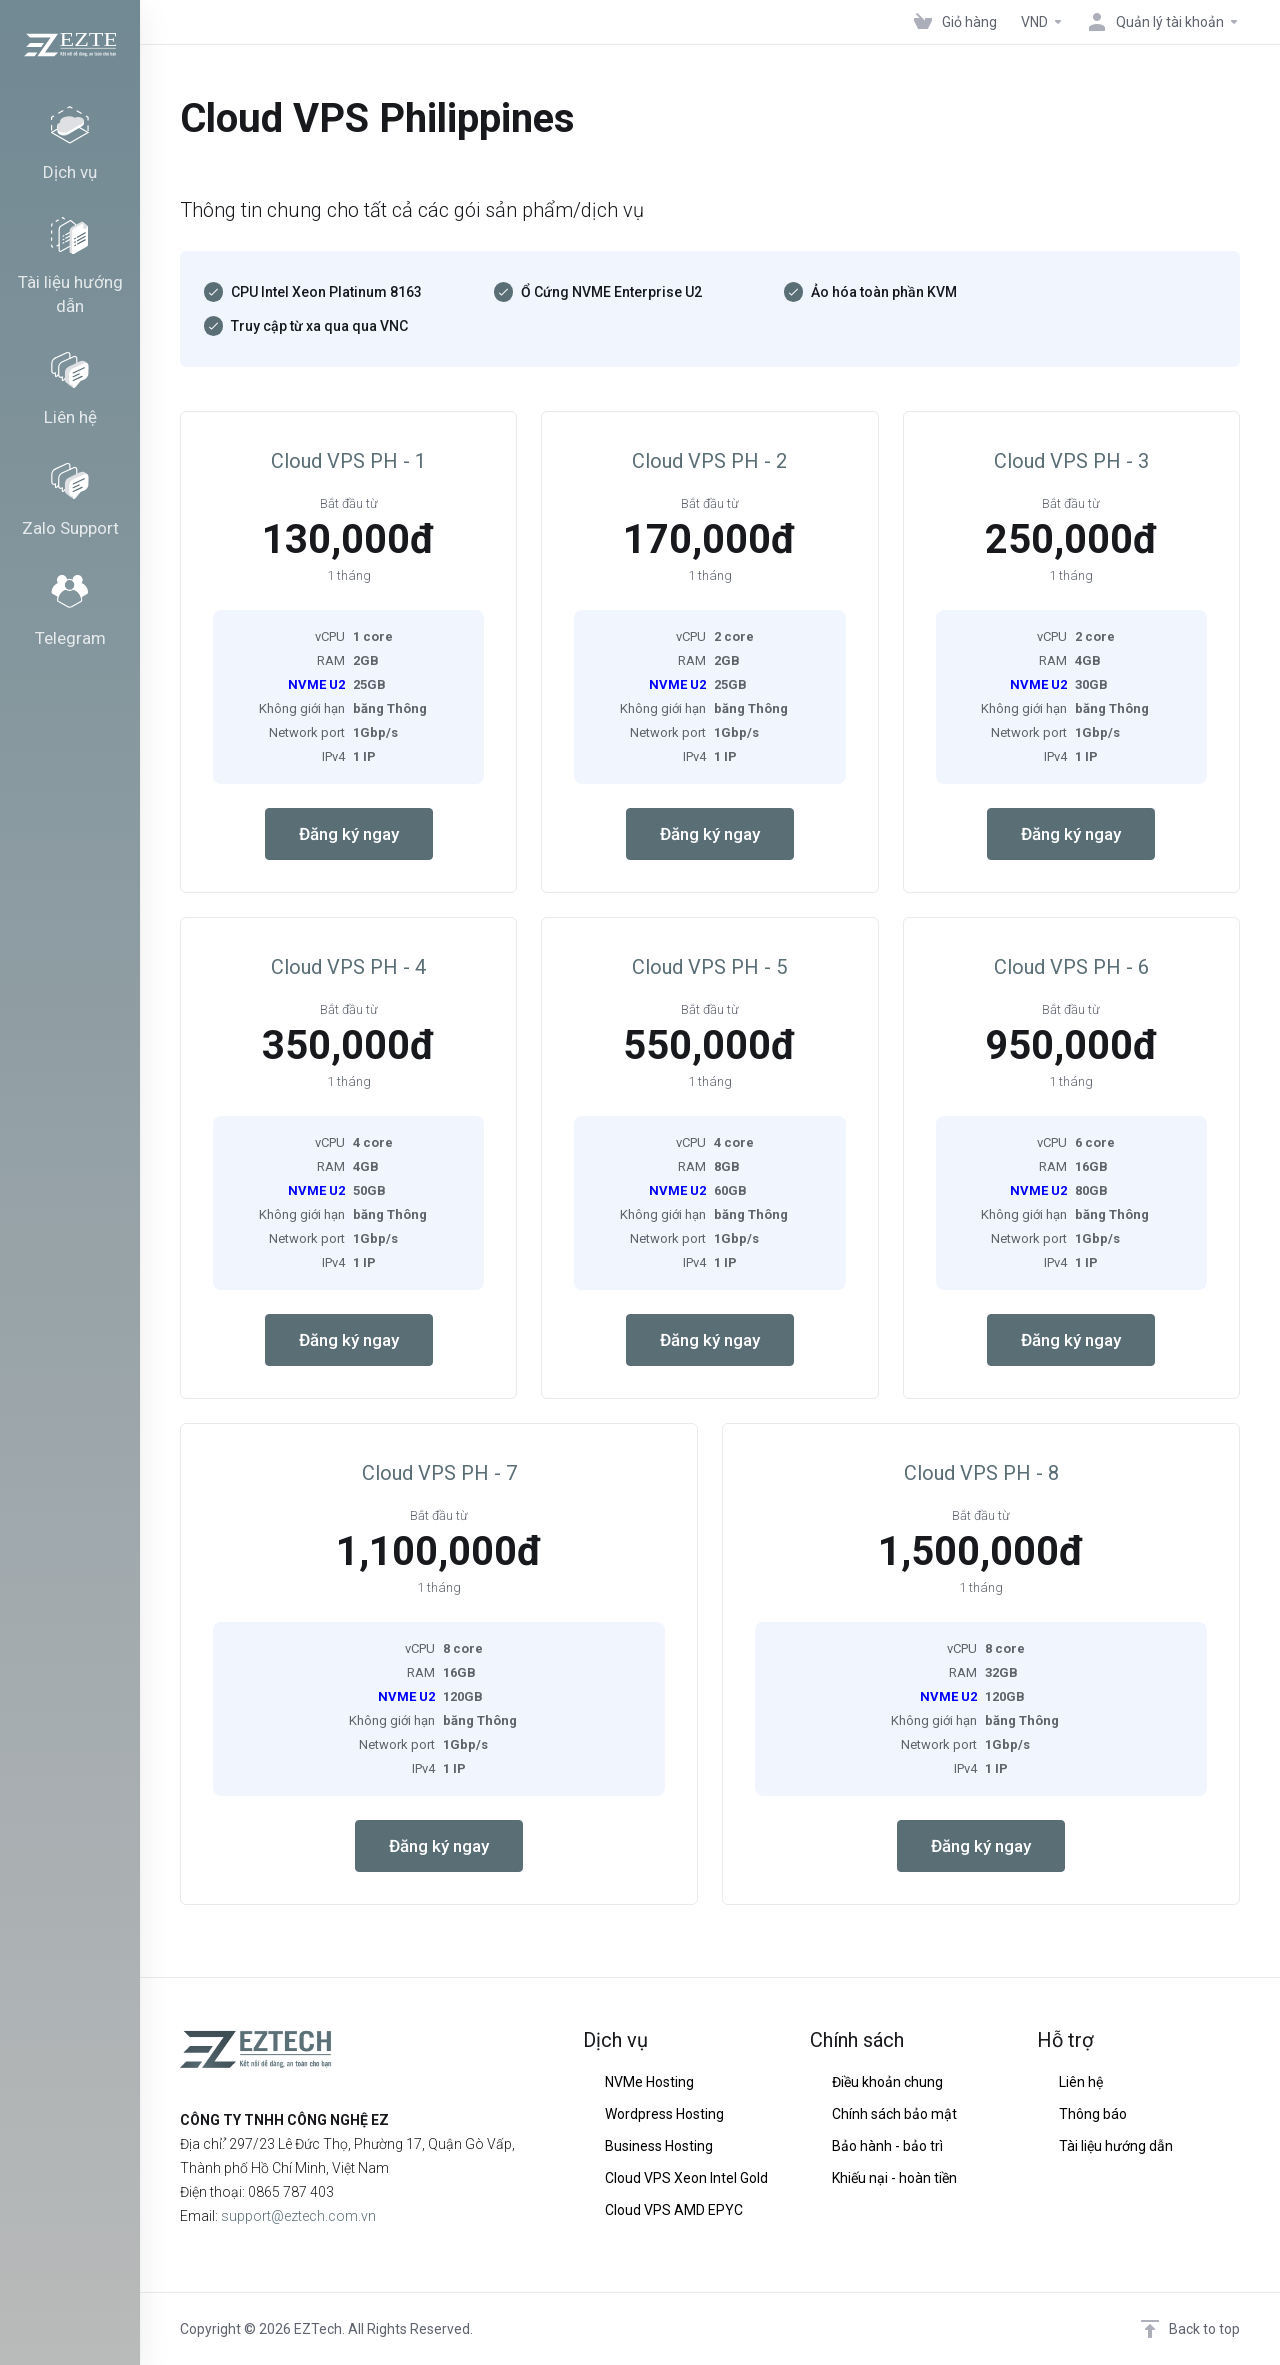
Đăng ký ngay (349, 834)
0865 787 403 (291, 2192)
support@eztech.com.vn (298, 2216)
